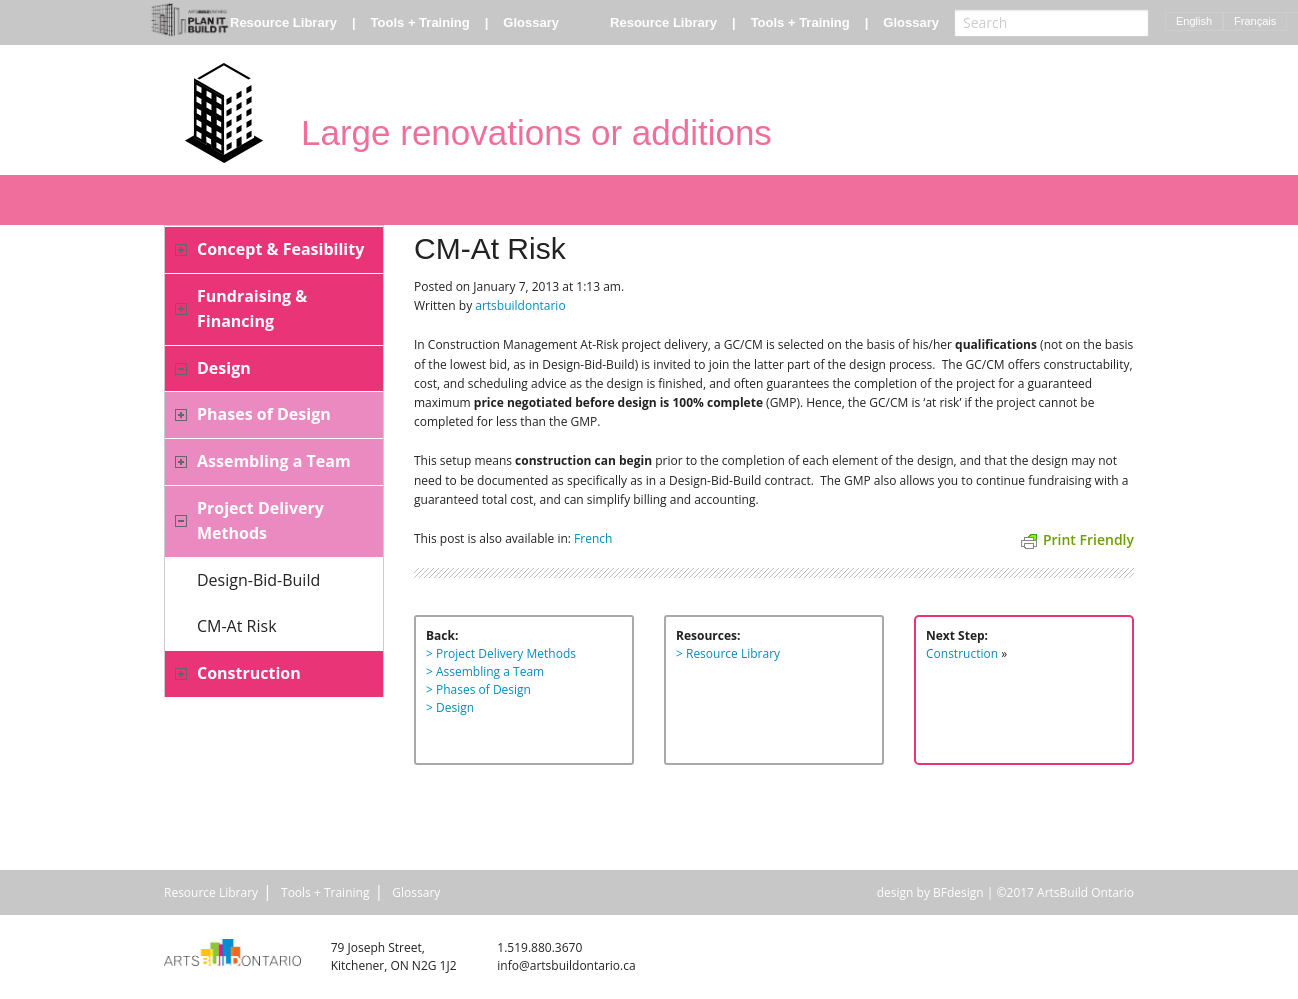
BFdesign (958, 892)
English (1194, 21)
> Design (450, 707)
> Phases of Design (478, 689)
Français (1255, 21)
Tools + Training (420, 22)
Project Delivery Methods (260, 521)
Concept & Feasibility (280, 249)
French (593, 538)
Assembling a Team (274, 461)
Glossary (531, 22)
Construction (249, 673)
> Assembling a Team (485, 671)
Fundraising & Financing (252, 309)
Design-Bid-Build (258, 580)
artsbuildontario (520, 305)
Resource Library (283, 22)
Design (224, 368)
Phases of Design (264, 414)
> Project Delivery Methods (501, 653)
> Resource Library (728, 653)
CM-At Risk (237, 626)
